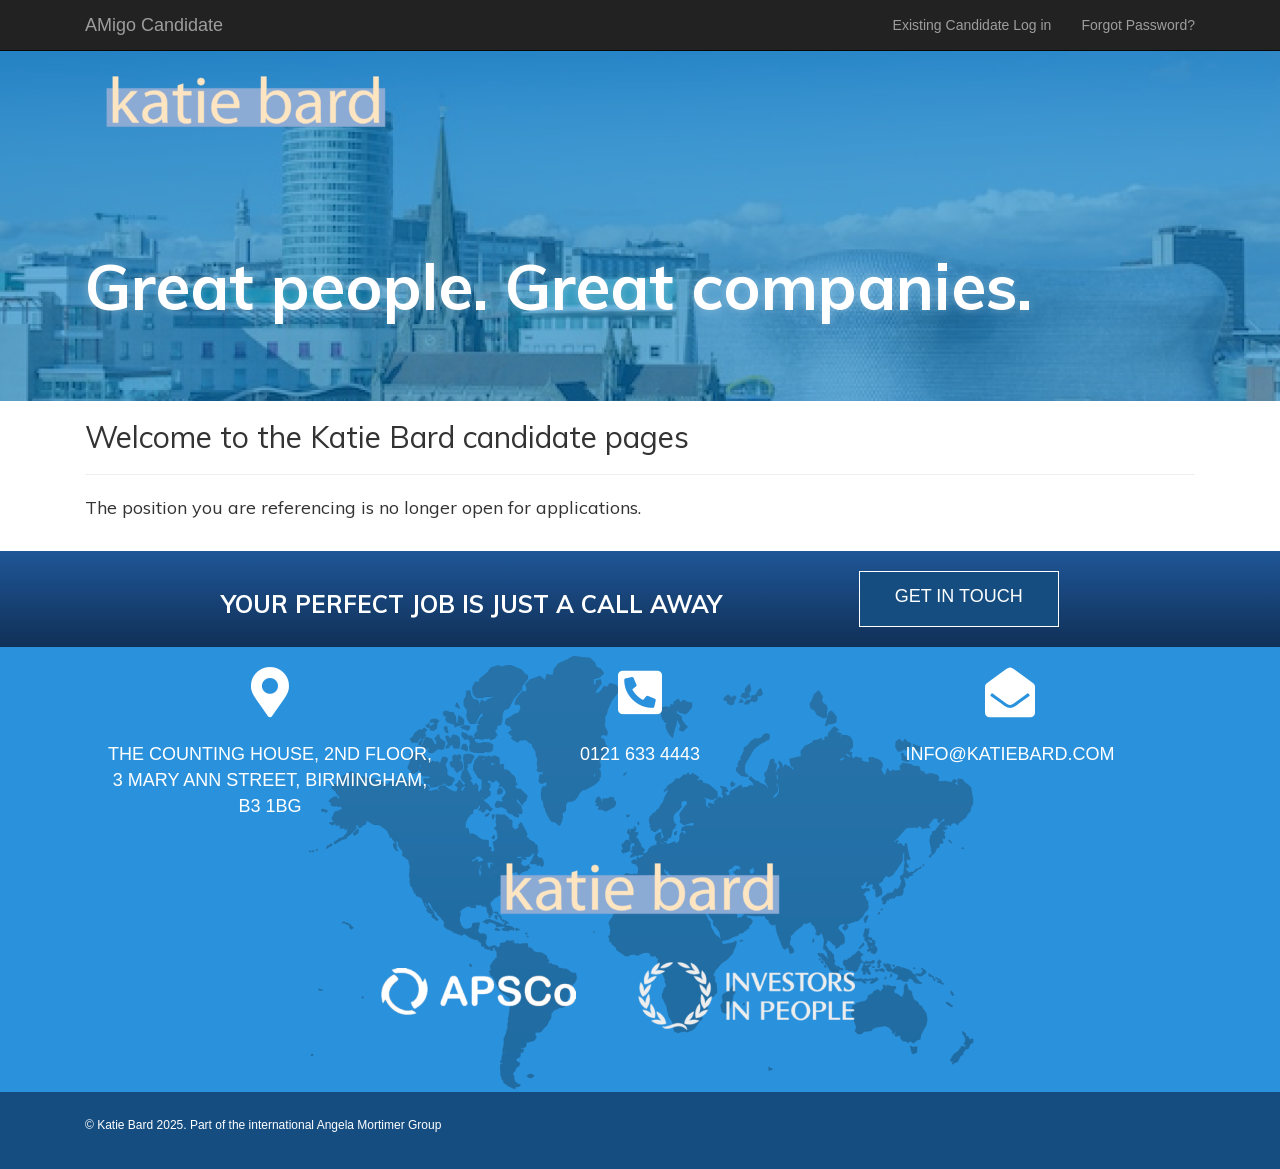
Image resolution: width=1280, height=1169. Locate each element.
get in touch (959, 596)
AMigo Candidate (154, 25)
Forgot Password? (1138, 25)
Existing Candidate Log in (972, 25)
